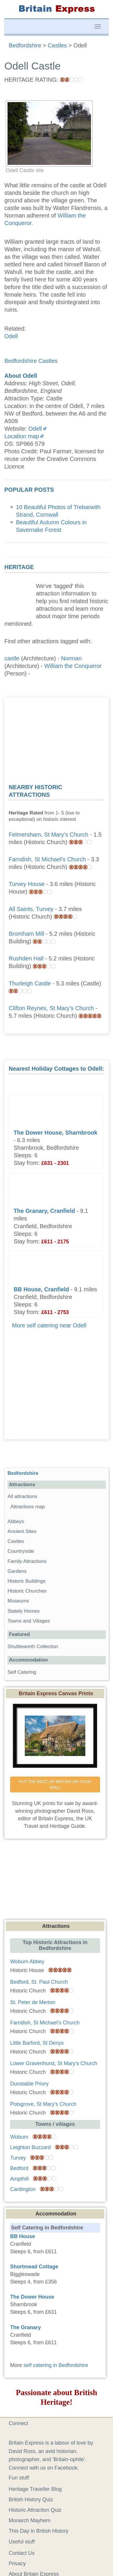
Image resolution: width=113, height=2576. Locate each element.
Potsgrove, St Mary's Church (43, 2104)
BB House (22, 2236)
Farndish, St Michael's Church (47, 859)
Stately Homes (24, 1611)
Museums (18, 1601)
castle (11, 658)
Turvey (18, 2158)
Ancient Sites (22, 1531)
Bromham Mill (26, 933)
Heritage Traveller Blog (35, 2489)
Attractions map (27, 1506)
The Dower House (32, 2297)
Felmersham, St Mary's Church (48, 834)
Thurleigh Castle (30, 983)
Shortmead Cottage (34, 2267)
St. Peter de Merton (32, 2002)
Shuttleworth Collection (33, 1646)
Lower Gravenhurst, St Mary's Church (53, 2063)
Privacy (17, 2563)
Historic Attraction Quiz (35, 2510)
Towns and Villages (29, 1621)
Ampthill (19, 2179)
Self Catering (22, 1672)
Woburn (19, 2137)
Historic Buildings (26, 1581)
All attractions (22, 1496)
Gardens (17, 1571)
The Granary (25, 2327)
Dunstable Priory (29, 2084)
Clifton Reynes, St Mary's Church (51, 1008)
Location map (21, 436)
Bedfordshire (23, 1473)
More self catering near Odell (49, 1325)
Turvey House (27, 884)
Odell (11, 336)
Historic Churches (27, 1591)
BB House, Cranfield (41, 1289)
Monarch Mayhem (29, 2520)
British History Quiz (31, 2499)
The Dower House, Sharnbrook (55, 1132)
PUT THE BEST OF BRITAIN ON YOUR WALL (55, 1784)
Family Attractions (27, 1561)
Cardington (23, 2189)
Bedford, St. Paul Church (39, 1982)
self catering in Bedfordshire (55, 2365)
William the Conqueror (73, 666)
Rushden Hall (26, 958)
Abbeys (16, 1521)
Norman (71, 658)
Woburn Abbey (27, 1961)
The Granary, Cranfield (44, 1211)
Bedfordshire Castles (31, 361)
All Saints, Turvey (31, 909)
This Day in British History (38, 2531)
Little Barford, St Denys (37, 2043)
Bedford (19, 2168)
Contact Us (21, 2553)
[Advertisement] (56, 738)
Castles (16, 1541)
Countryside (21, 1551)
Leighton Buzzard (30, 2147)
